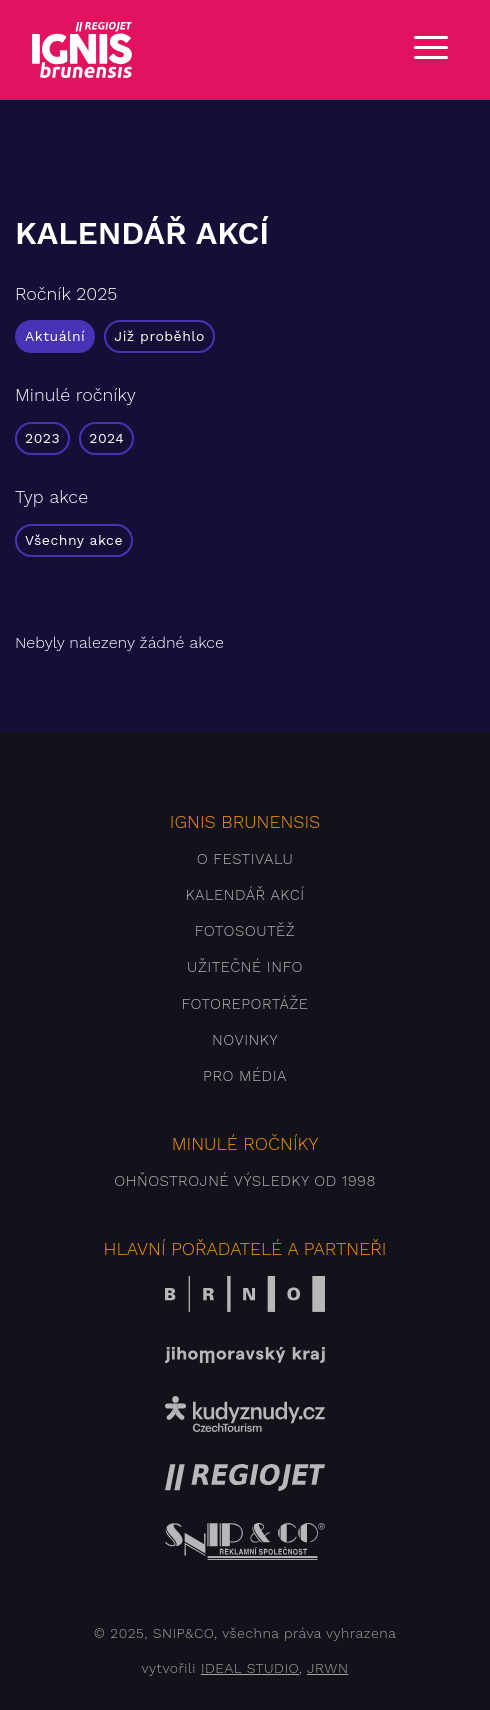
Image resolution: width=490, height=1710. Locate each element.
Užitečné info (245, 967)
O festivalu (245, 859)
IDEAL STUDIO (250, 1668)
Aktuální (55, 336)
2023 (42, 438)
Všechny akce (74, 540)
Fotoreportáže (244, 1004)
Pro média (245, 1076)
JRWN (327, 1668)
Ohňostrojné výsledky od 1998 (245, 1181)
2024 (106, 438)
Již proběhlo (159, 336)
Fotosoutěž (245, 931)
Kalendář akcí (244, 895)
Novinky (245, 1040)
